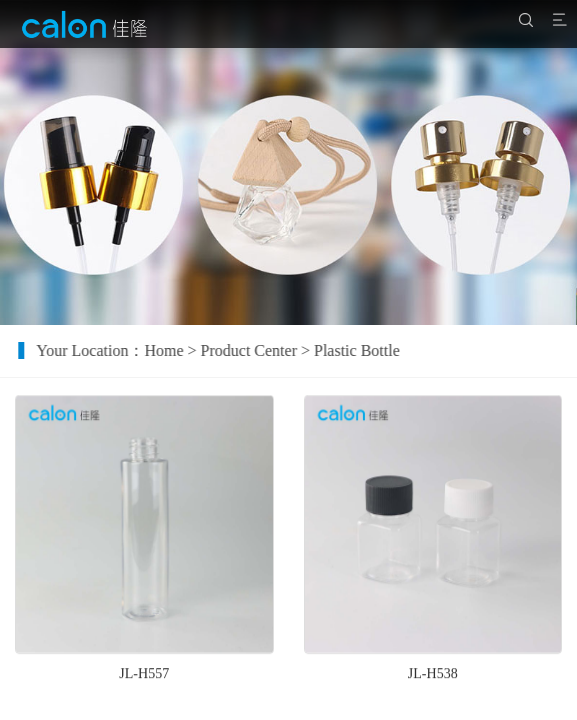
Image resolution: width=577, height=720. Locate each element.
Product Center (259, 350)
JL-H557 (144, 679)
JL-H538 (433, 679)
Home (174, 350)
